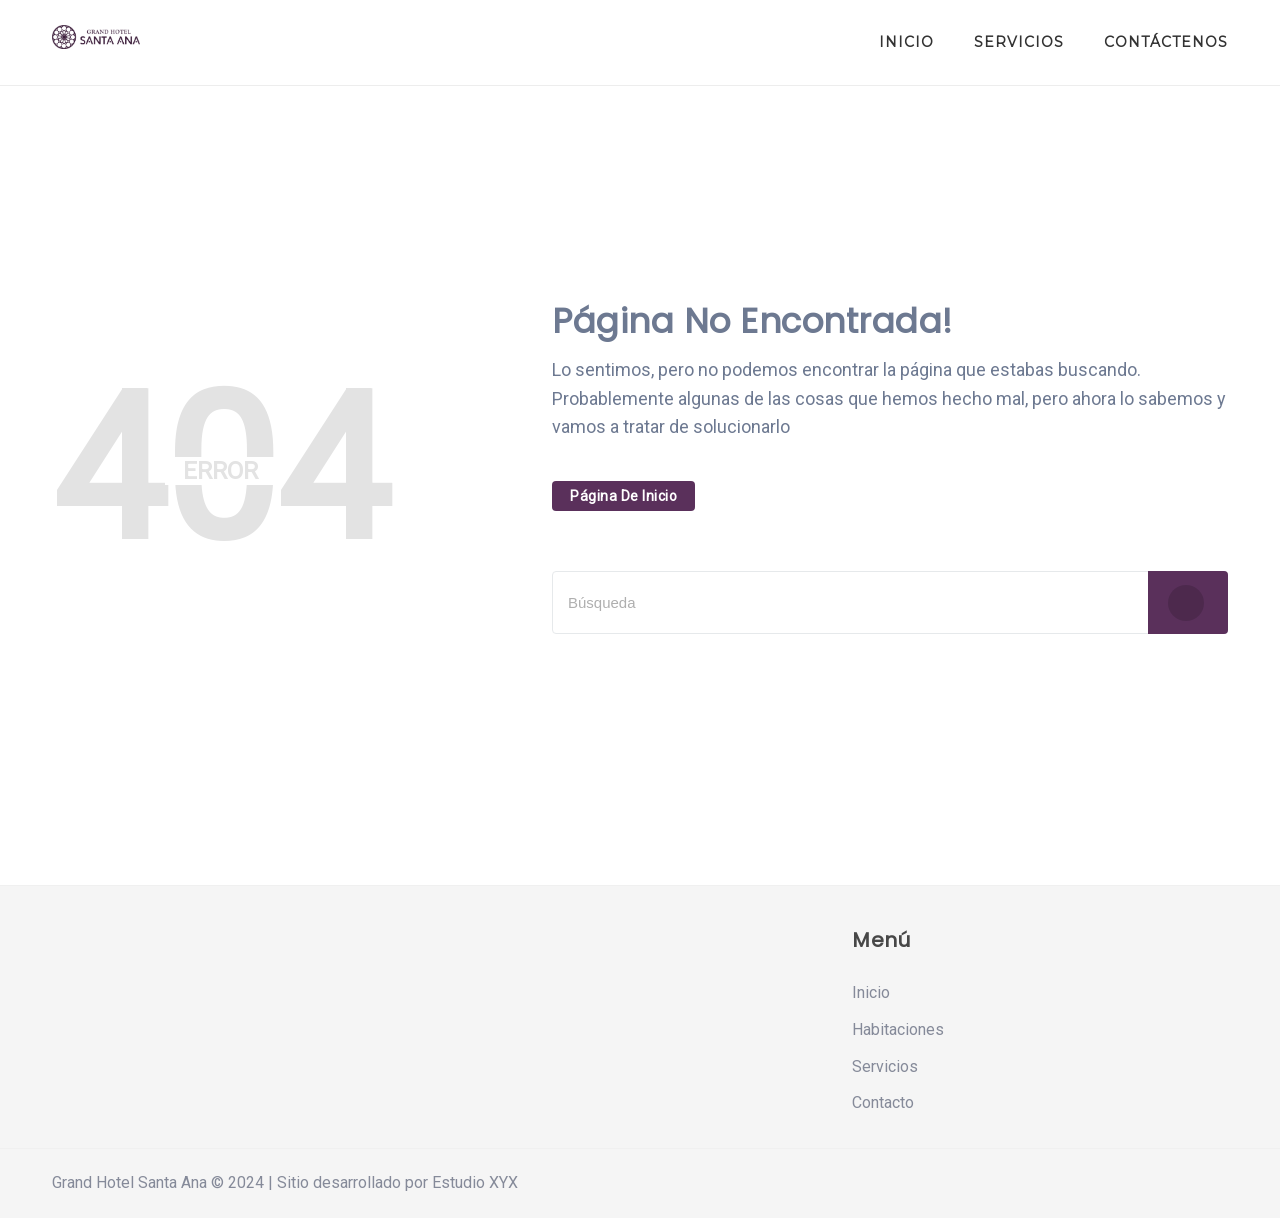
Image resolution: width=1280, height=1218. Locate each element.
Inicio (906, 42)
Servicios (1019, 42)
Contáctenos (1166, 42)
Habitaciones (898, 1029)
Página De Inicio (623, 496)
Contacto (883, 1102)
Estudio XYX (475, 1182)
